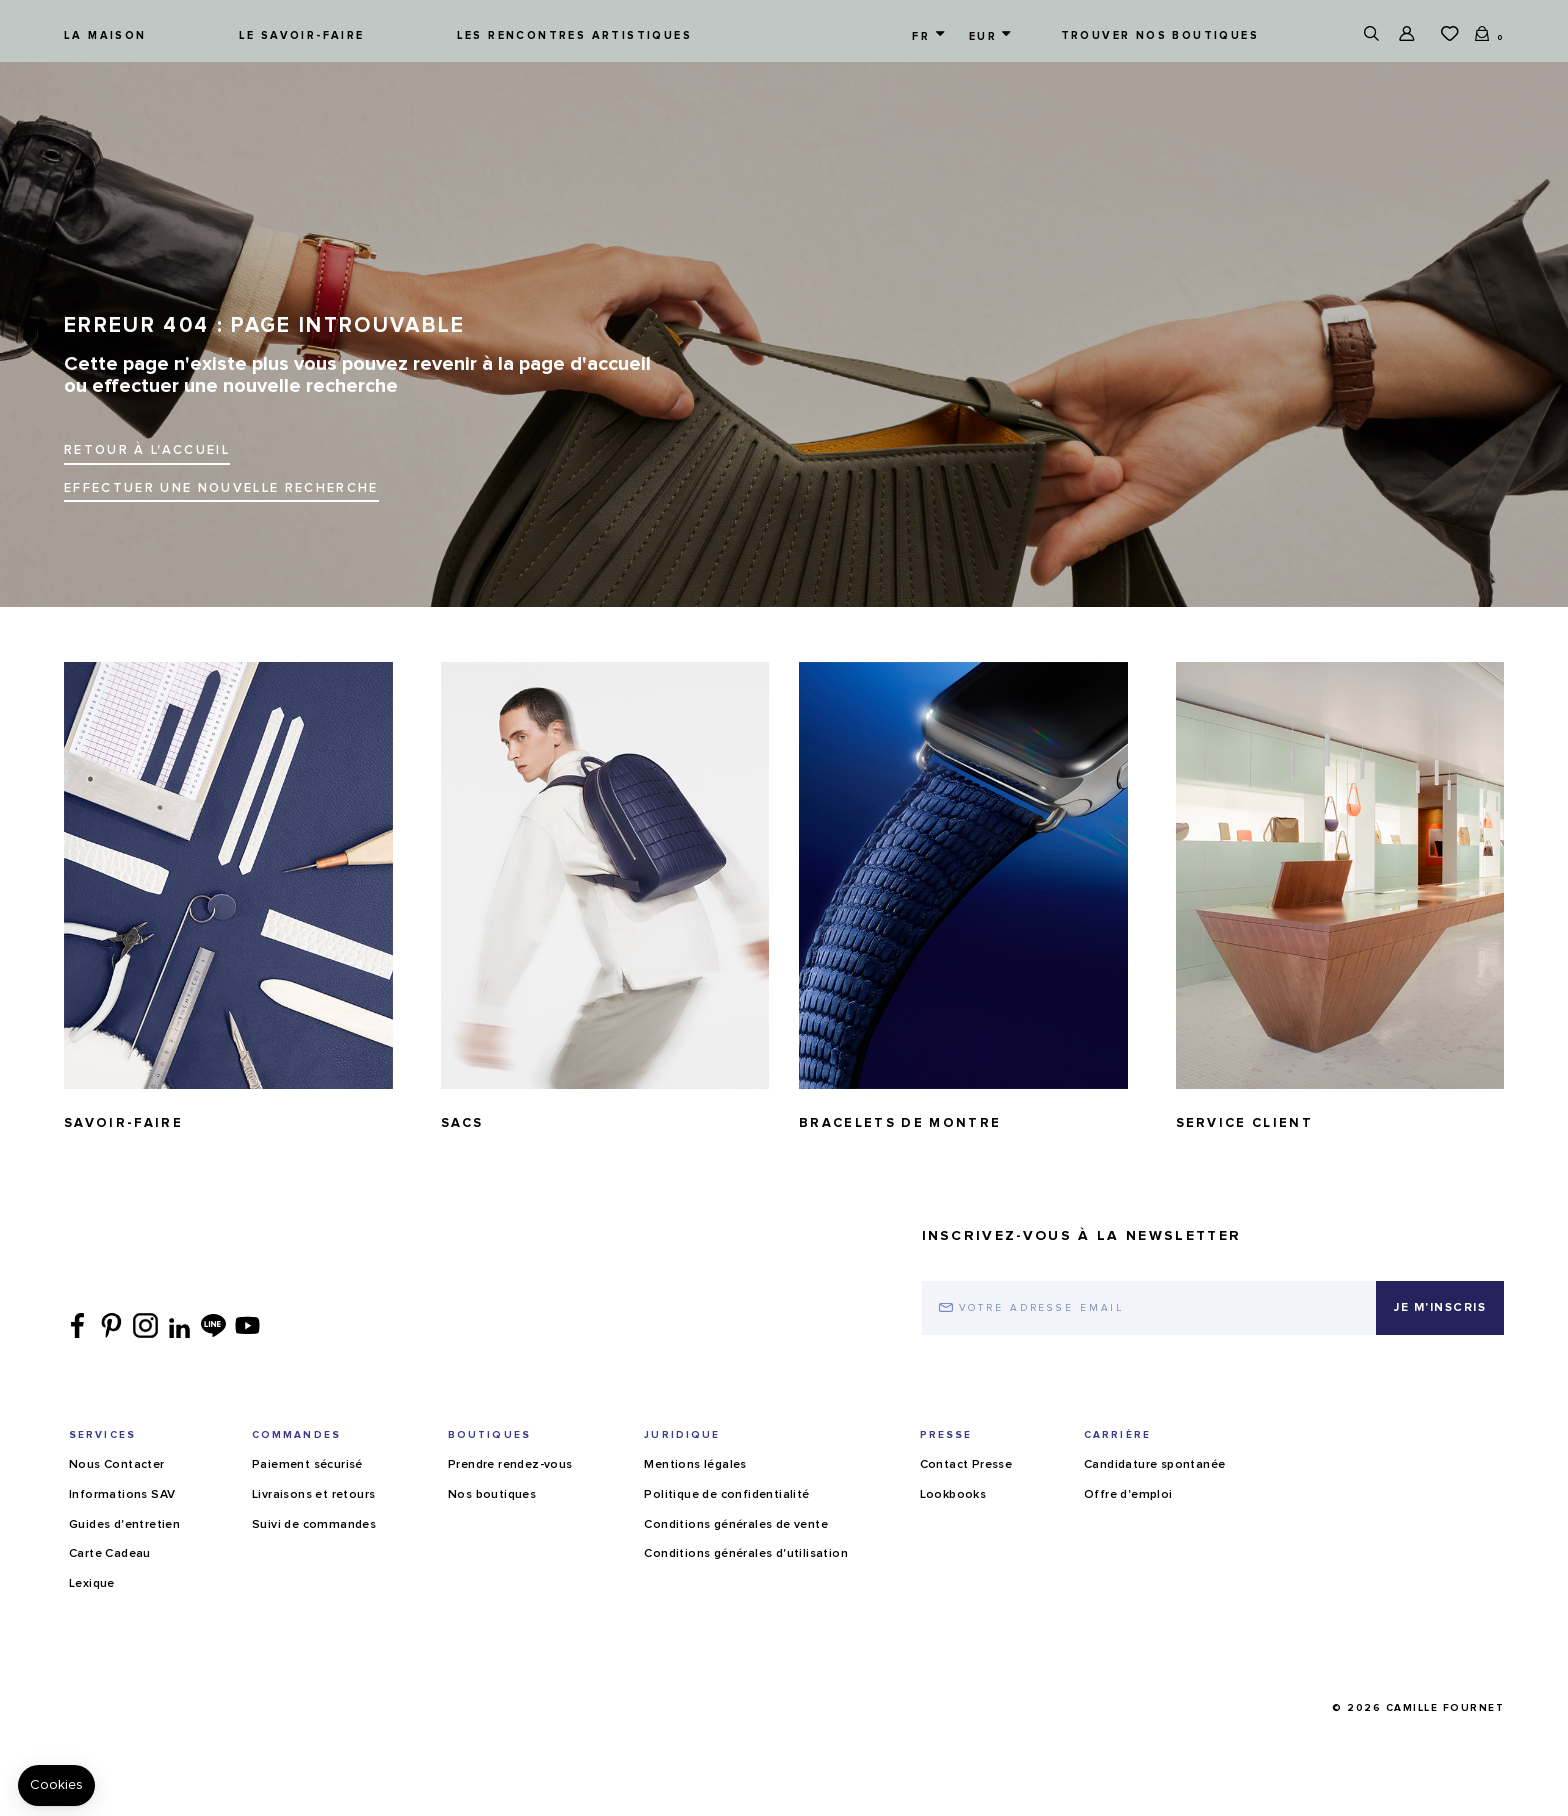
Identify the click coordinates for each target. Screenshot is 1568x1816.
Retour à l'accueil (147, 450)
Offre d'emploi (1128, 1495)
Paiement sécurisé (307, 1465)
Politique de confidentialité (726, 1495)
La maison (105, 35)
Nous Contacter (117, 1465)
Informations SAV (122, 1495)
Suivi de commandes (314, 1525)
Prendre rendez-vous (510, 1465)
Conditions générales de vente (736, 1525)
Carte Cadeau (110, 1554)
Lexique (92, 1584)
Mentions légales (695, 1465)
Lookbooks (953, 1495)
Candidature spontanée (1154, 1465)
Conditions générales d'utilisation (746, 1554)
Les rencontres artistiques (574, 35)
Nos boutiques (492, 1495)
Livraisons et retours (313, 1495)
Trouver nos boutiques (1160, 35)
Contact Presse (966, 1465)
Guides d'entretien (124, 1525)
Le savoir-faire (302, 35)
